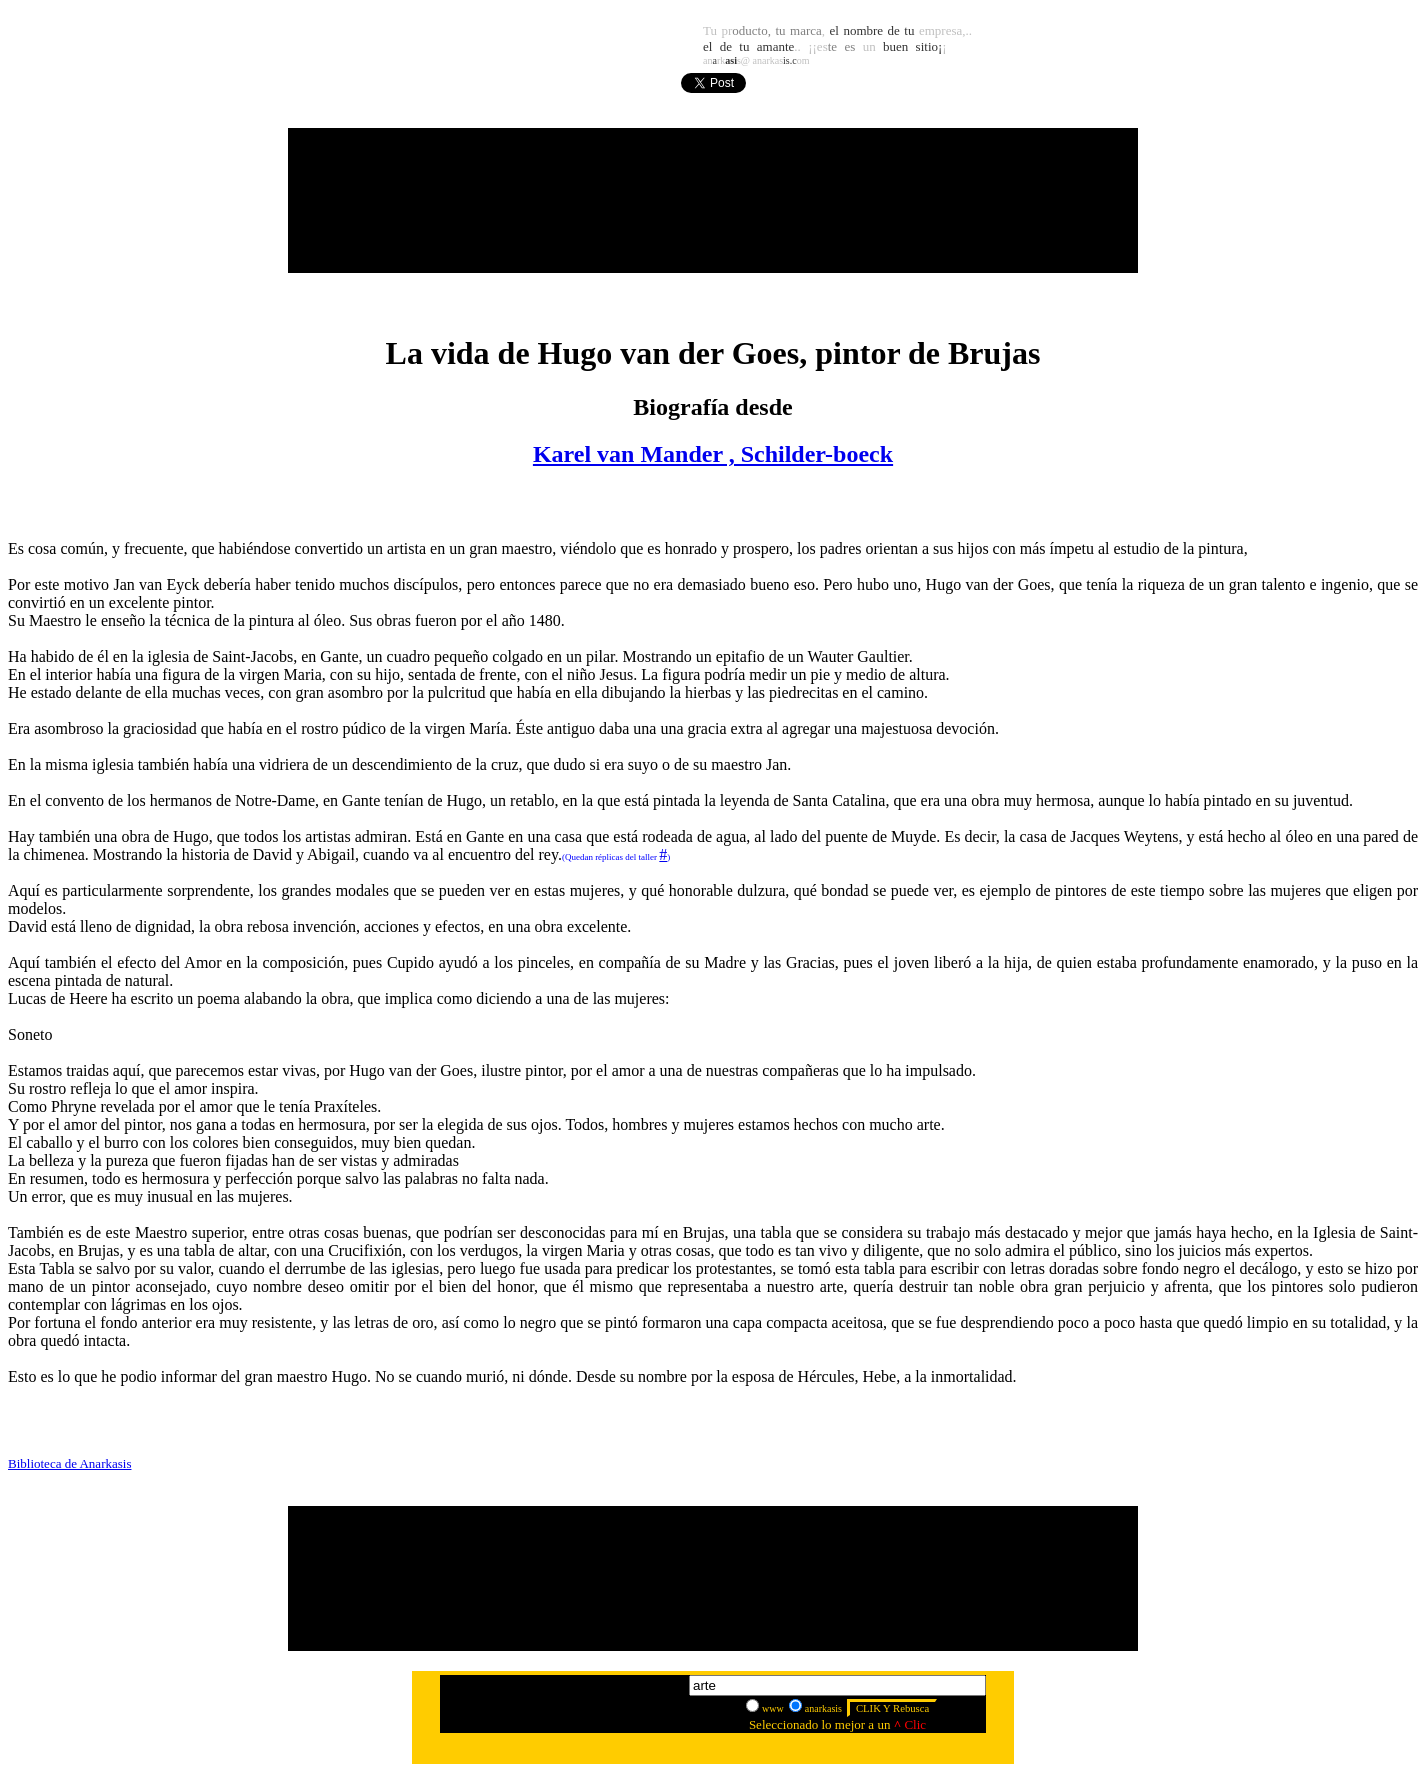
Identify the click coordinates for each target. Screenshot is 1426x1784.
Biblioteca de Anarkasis (69, 1463)
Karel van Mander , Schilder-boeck (713, 454)
